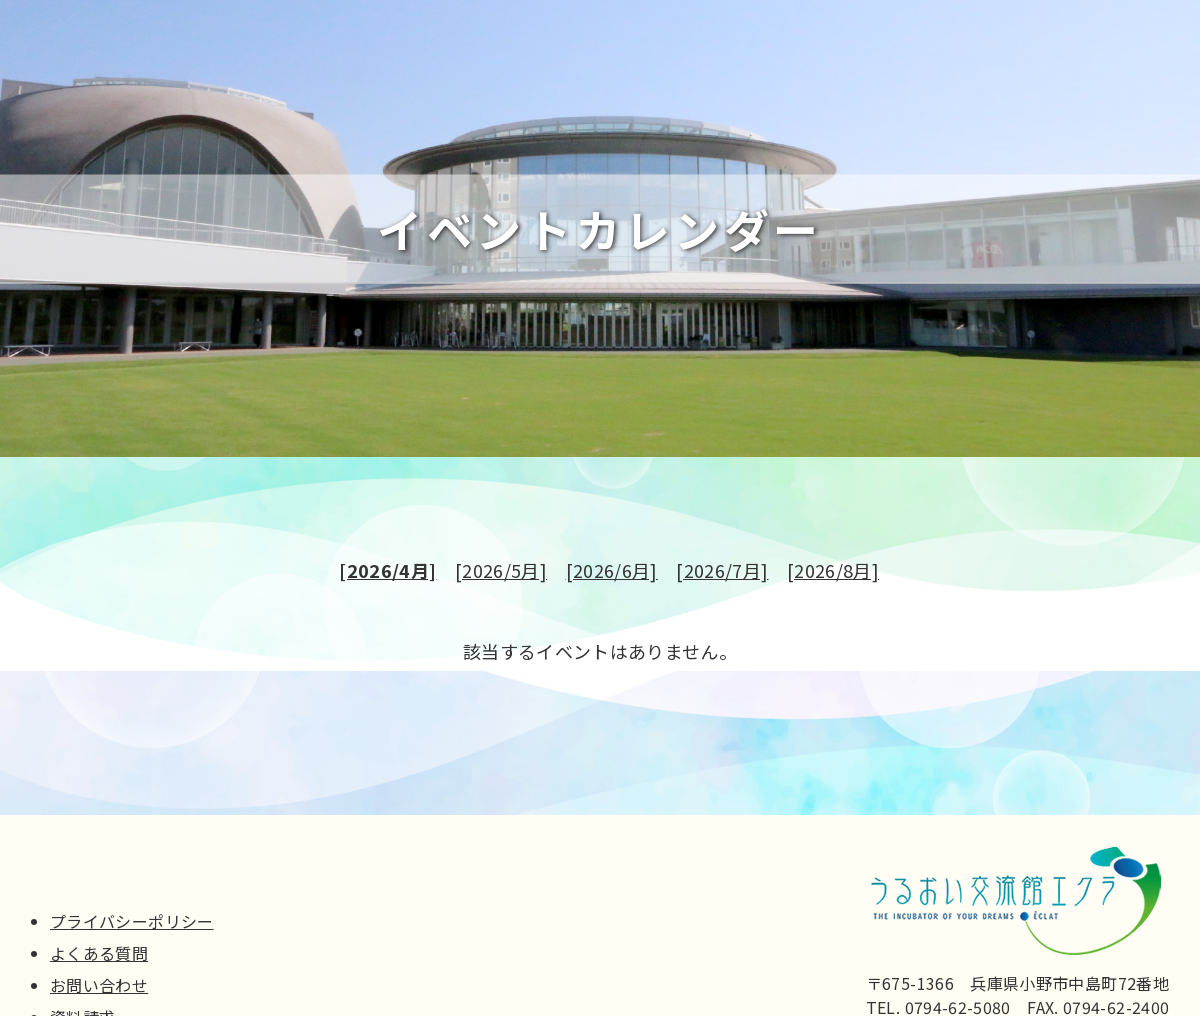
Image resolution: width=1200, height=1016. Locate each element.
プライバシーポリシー (132, 921)
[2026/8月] (833, 575)
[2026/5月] (501, 575)
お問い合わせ (99, 985)
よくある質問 (99, 953)
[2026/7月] (722, 575)
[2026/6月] (612, 575)
